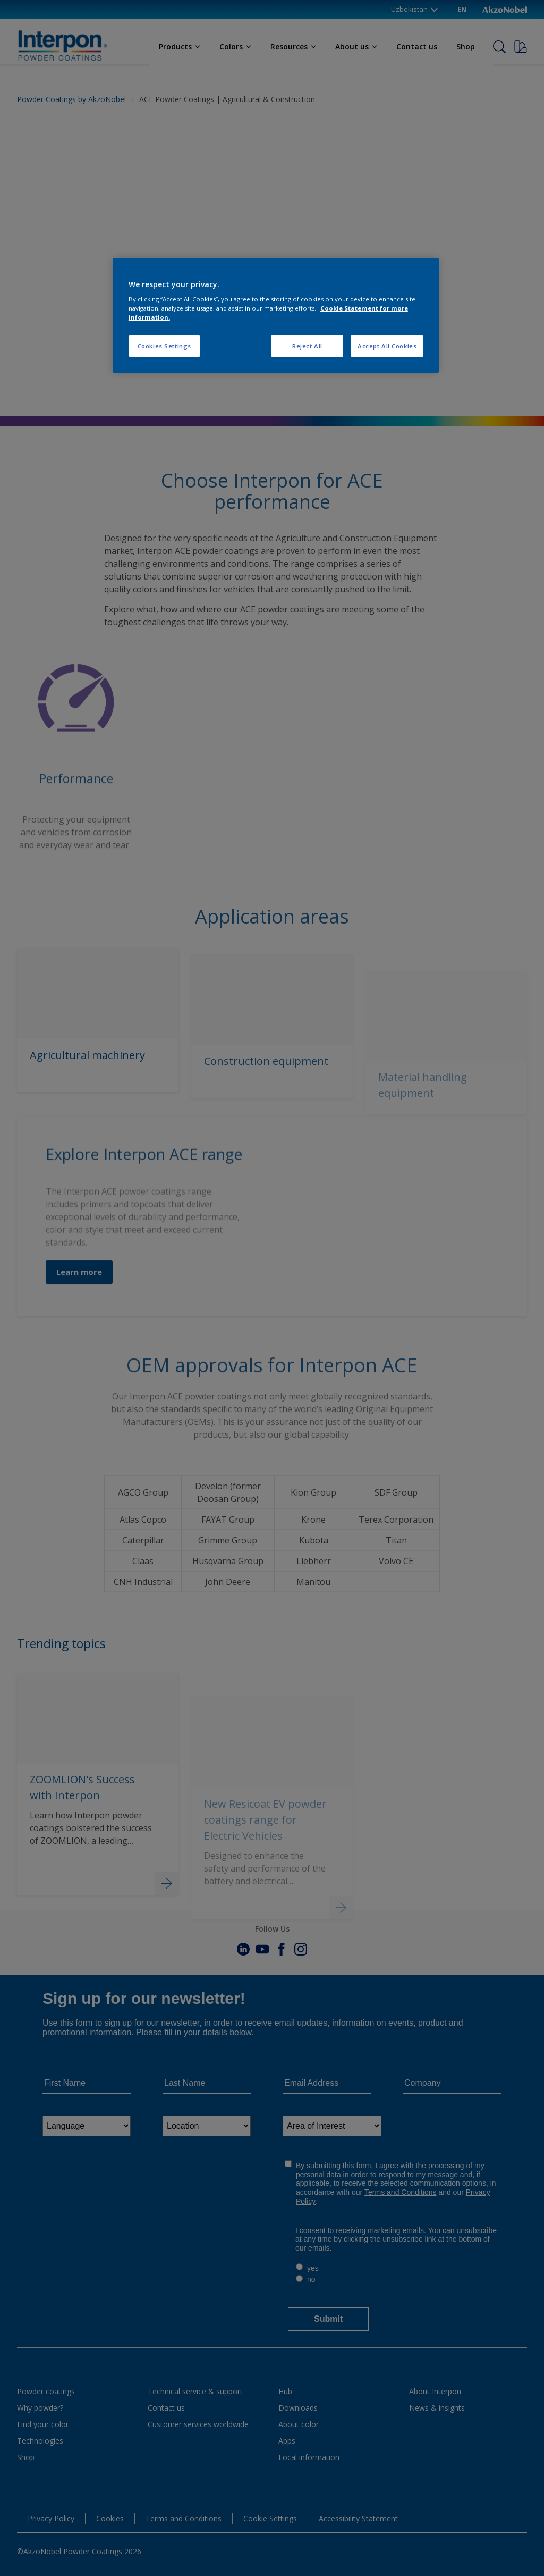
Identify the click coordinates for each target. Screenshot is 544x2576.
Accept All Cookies (387, 346)
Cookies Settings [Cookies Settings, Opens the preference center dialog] (164, 346)
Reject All (307, 346)
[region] (276, 315)
